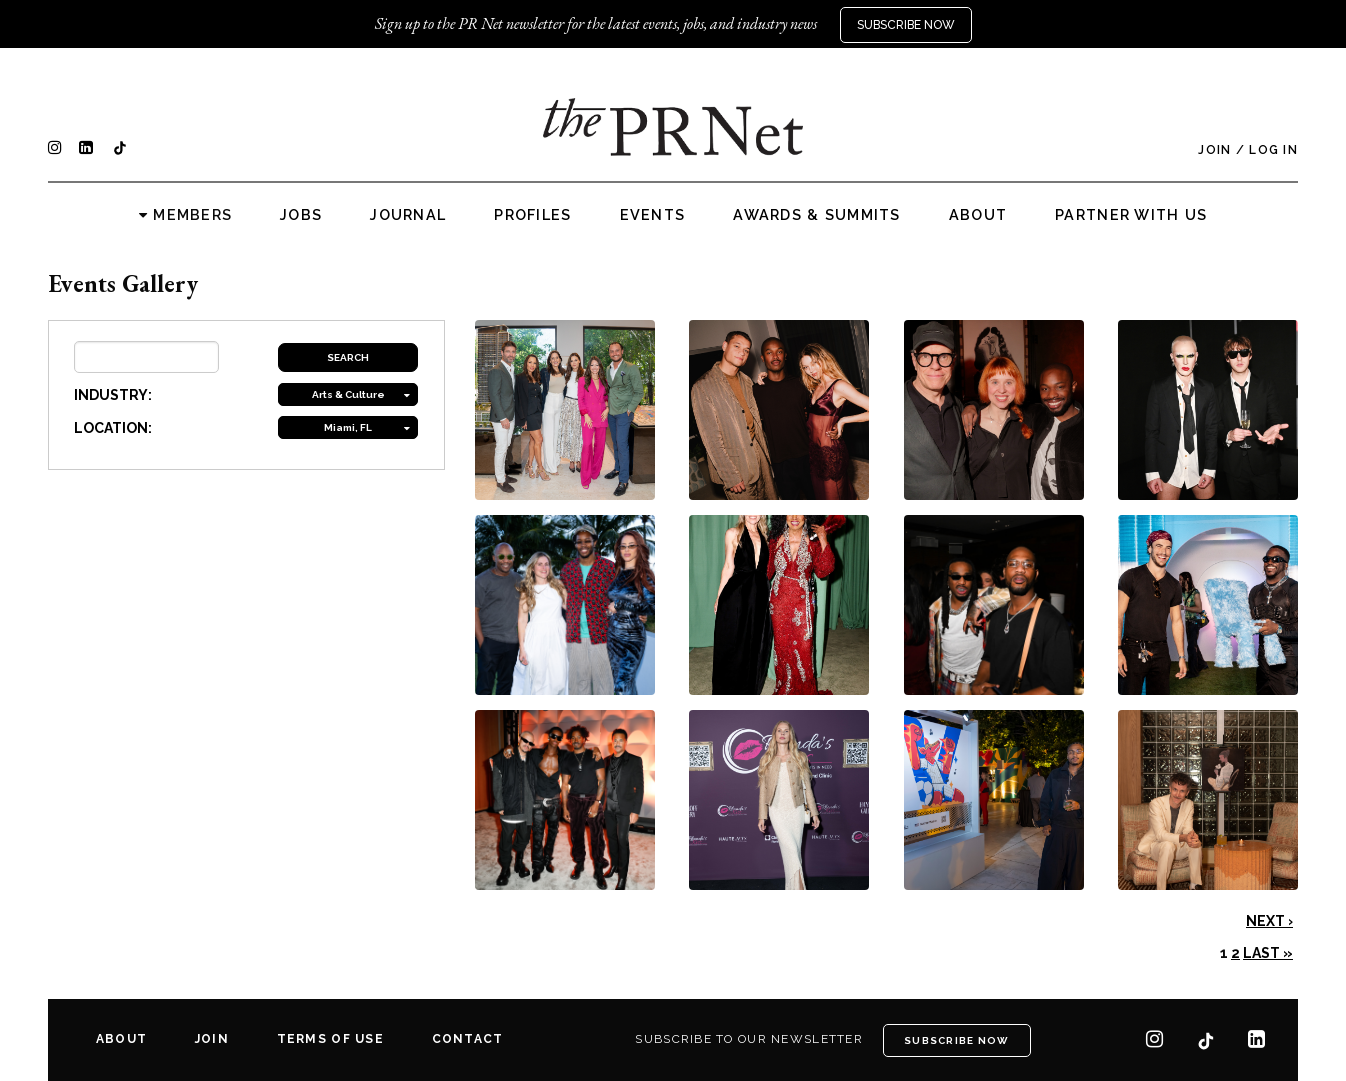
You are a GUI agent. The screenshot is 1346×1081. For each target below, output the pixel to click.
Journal (408, 215)
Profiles (532, 215)
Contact (468, 1039)
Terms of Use (330, 1039)
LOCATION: (113, 428)
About (978, 215)
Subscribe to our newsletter (749, 1039)
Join (1214, 150)
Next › (1269, 921)
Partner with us (1131, 215)
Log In (1273, 150)
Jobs (301, 215)
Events (653, 215)
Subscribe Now (906, 25)
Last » (1268, 953)
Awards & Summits (816, 215)
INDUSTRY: (113, 395)
